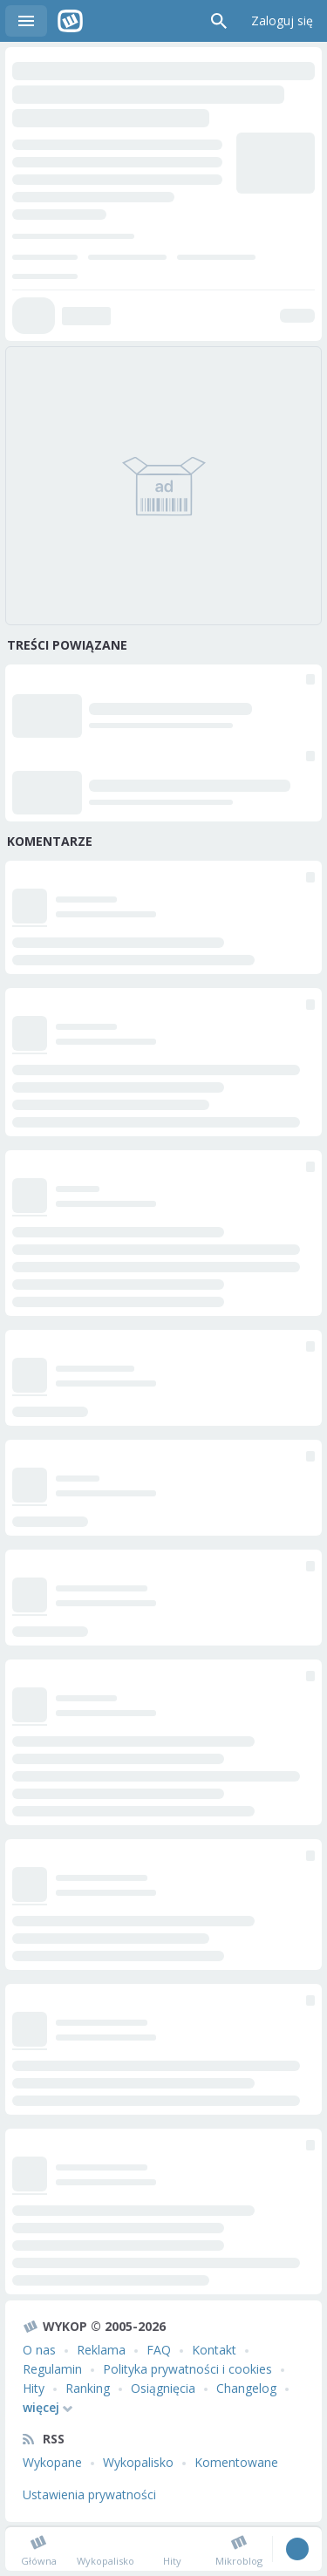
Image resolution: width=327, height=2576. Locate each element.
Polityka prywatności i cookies (187, 2369)
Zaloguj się (282, 20)
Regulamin (52, 2369)
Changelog (246, 2388)
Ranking (87, 2388)
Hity (33, 2388)
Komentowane (236, 2462)
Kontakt (214, 2349)
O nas (39, 2349)
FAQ (158, 2349)
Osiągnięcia (163, 2388)
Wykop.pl (70, 21)
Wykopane (52, 2462)
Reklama (101, 2349)
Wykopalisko (138, 2462)
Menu (26, 21)
